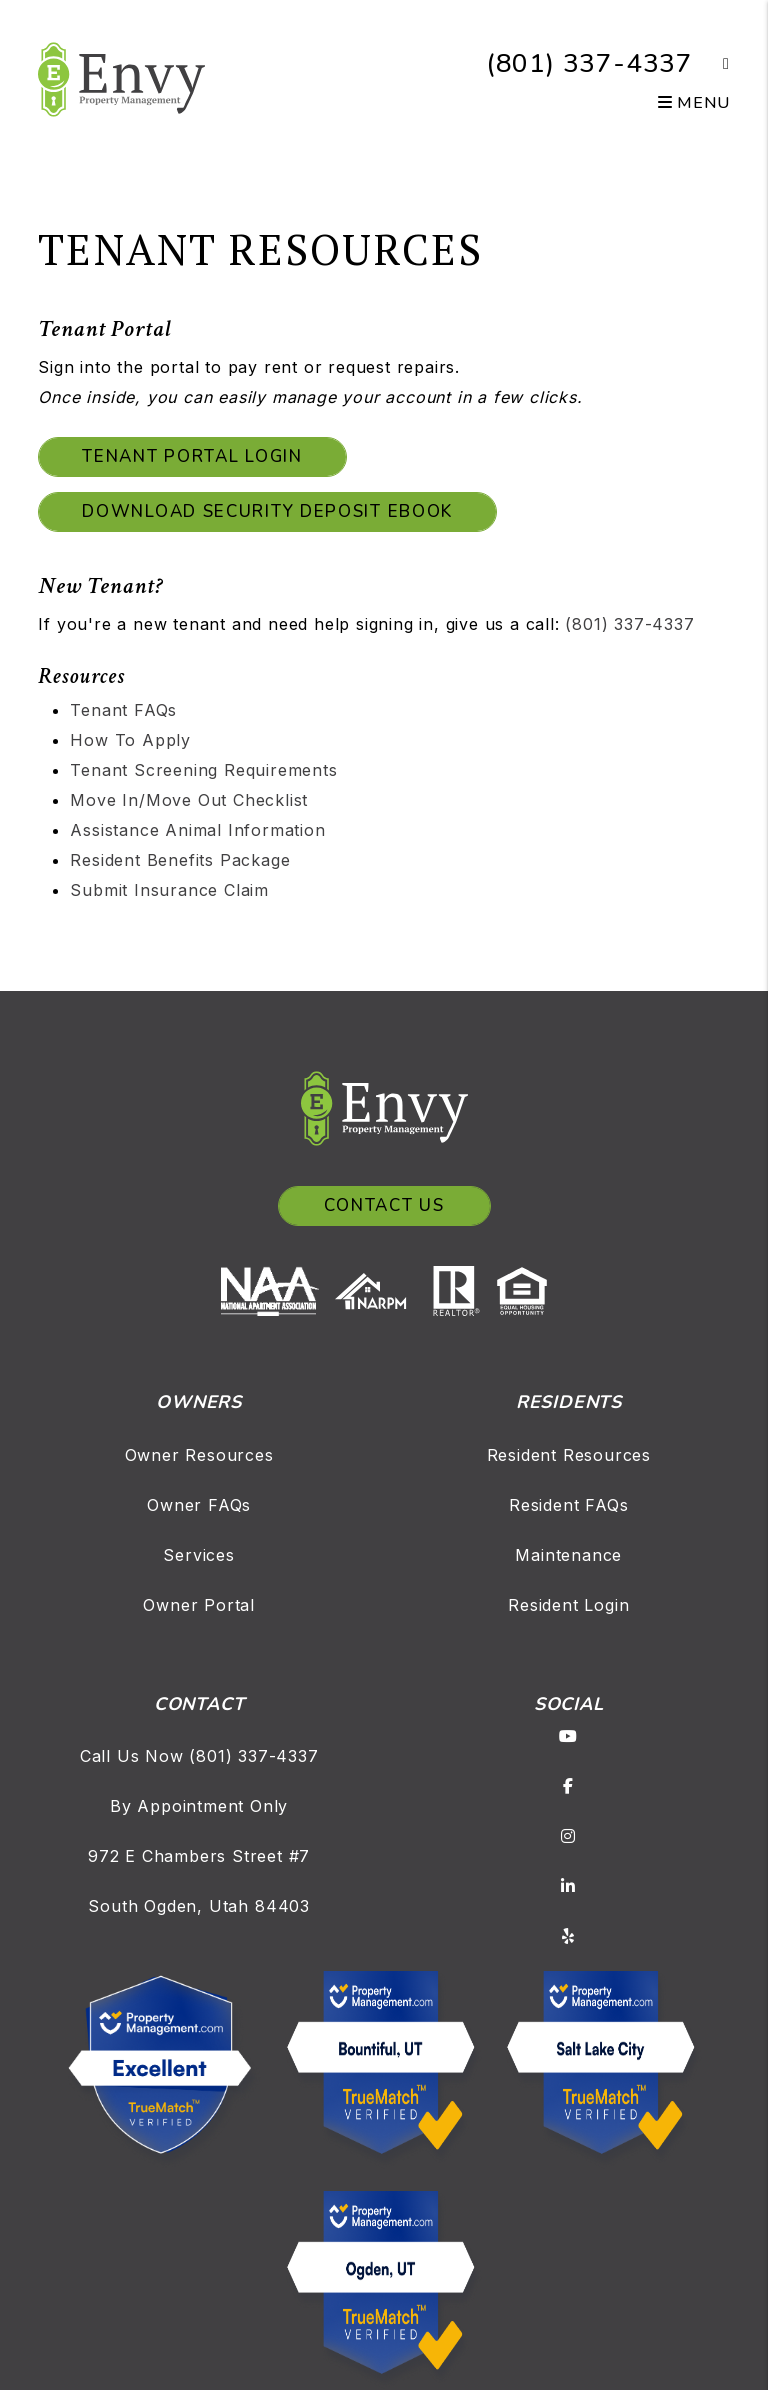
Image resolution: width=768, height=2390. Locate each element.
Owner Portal (199, 1605)
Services (198, 1555)
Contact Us (384, 1205)
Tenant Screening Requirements (203, 770)
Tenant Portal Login (192, 456)
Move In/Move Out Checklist (189, 800)
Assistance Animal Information (197, 830)
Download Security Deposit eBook (267, 511)
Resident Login (568, 1605)
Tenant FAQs (123, 710)
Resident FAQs (568, 1505)
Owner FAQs (199, 1505)
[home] (121, 78)
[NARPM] (378, 1289)
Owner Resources (199, 1455)
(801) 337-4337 (589, 63)
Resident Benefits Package (180, 860)
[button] (711, 64)
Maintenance (568, 1555)
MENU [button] (694, 103)
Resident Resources (569, 1455)
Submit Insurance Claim (169, 890)
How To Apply (130, 740)
